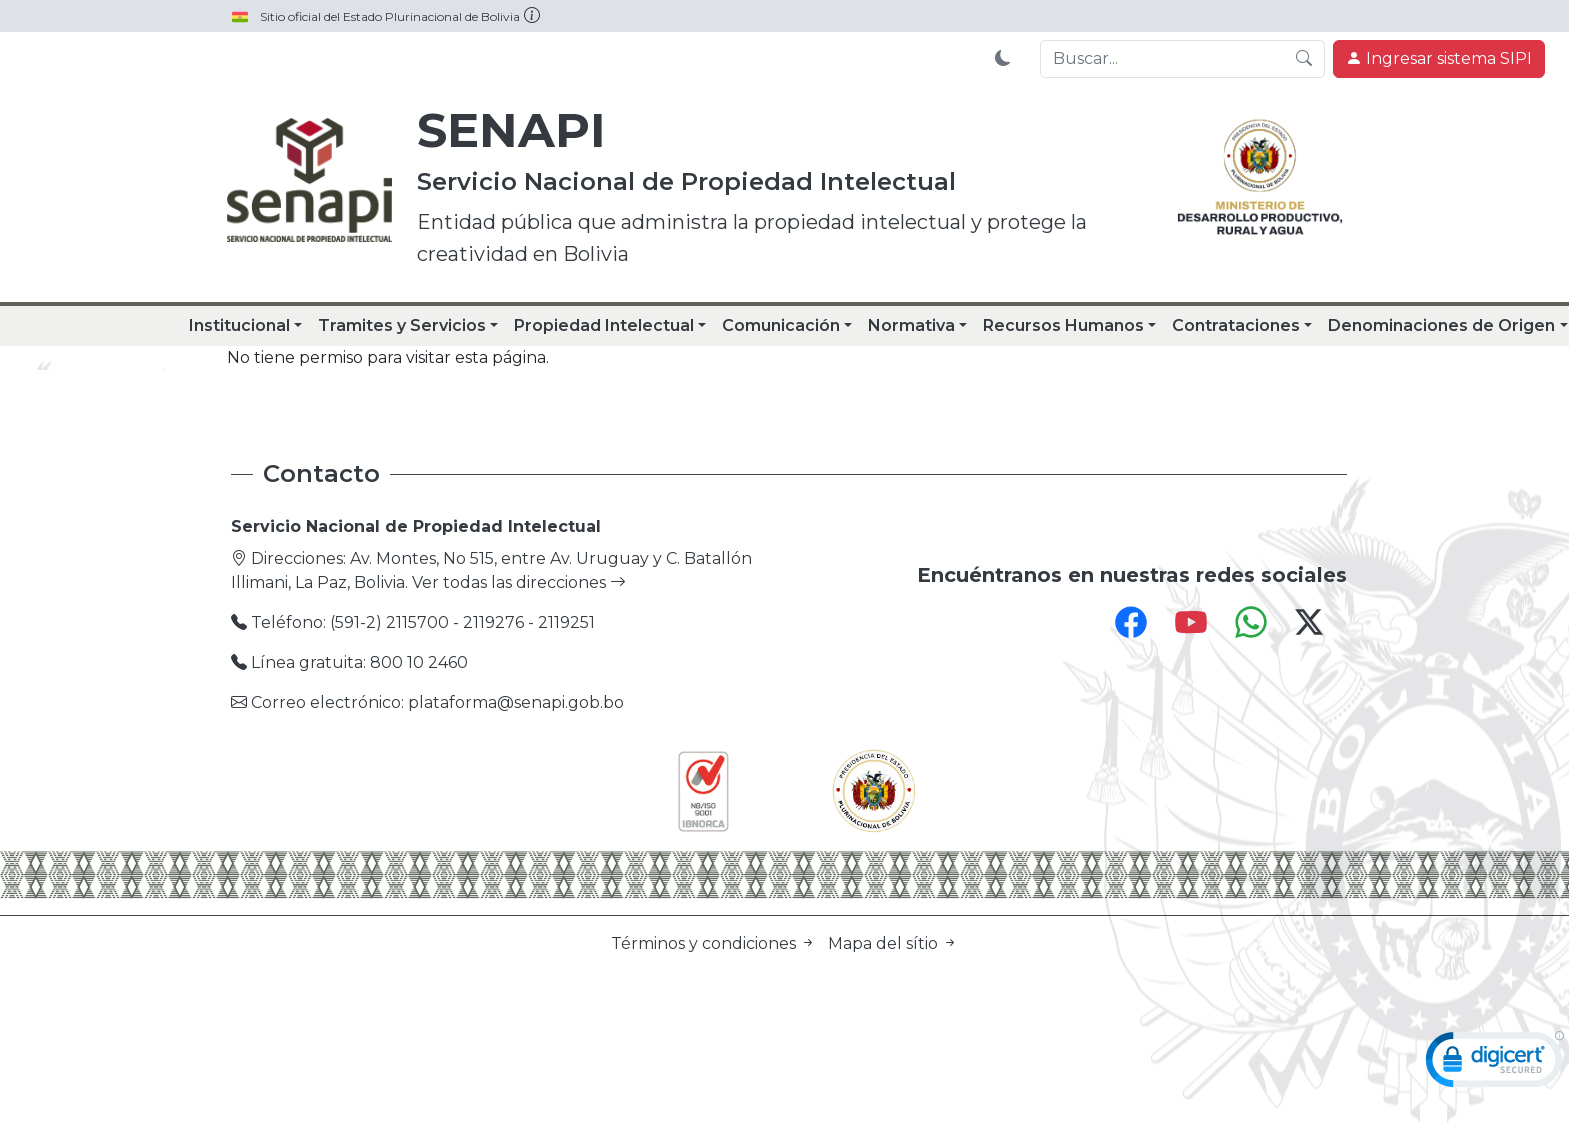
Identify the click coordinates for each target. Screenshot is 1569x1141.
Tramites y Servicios (402, 325)
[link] (1495, 1064)
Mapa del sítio (893, 943)
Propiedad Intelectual (604, 325)
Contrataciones (1236, 325)
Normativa (911, 325)
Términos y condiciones (715, 943)
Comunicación (781, 325)
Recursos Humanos (1063, 325)
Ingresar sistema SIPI (1439, 58)
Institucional (239, 325)
